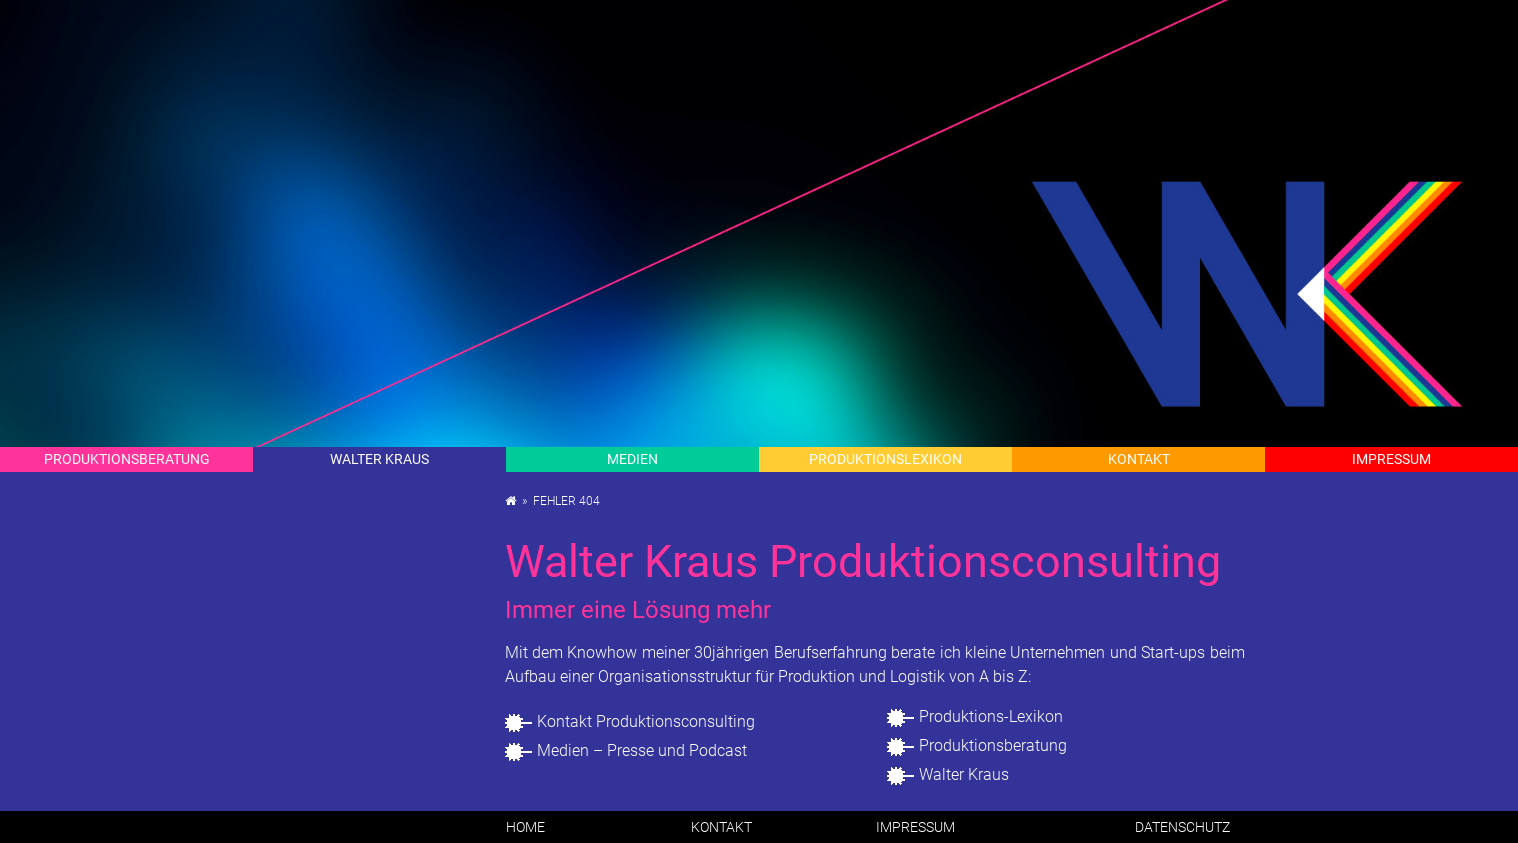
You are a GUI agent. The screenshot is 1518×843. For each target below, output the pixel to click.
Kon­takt (1139, 459)
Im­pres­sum (1391, 459)
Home (525, 827)
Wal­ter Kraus (379, 459)
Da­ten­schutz (1182, 827)
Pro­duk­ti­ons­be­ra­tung (993, 745)
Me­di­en (632, 459)
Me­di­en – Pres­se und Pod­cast (642, 750)
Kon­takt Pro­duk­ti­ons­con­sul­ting (646, 721)
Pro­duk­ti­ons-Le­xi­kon (991, 716)
